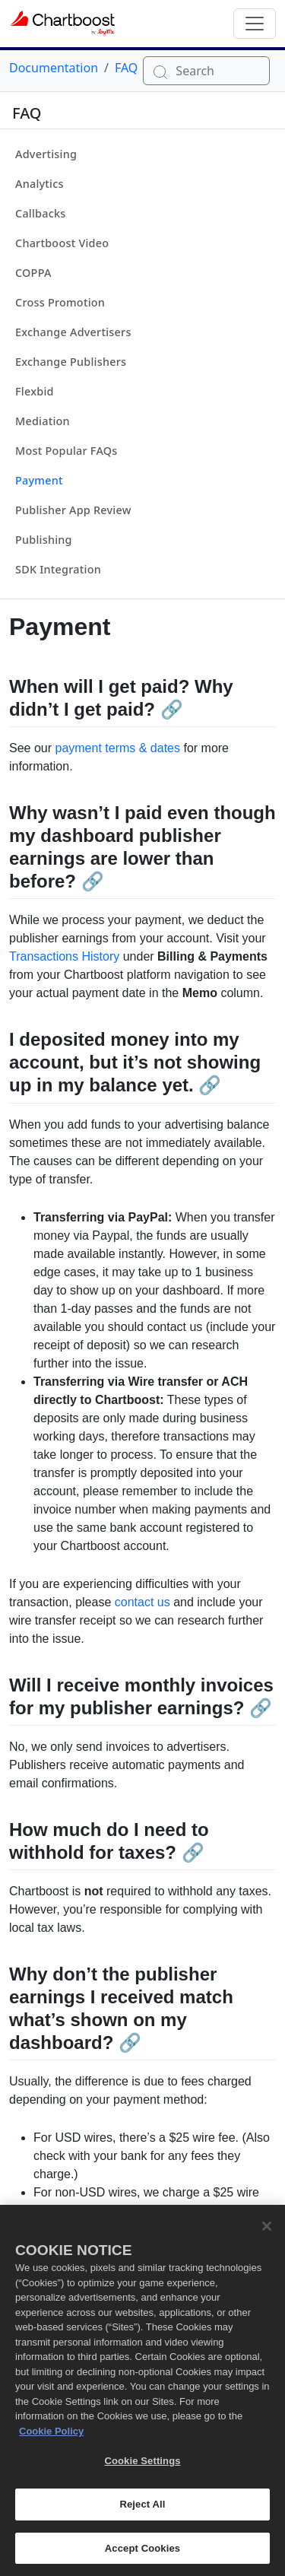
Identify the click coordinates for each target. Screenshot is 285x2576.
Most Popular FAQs (66, 450)
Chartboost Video (62, 243)
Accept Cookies (142, 2556)
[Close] (266, 2235)
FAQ (126, 67)
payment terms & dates (117, 748)
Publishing (43, 539)
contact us (142, 1602)
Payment (39, 480)
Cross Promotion (60, 302)
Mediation (42, 421)
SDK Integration (58, 569)
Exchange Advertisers (73, 332)
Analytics (39, 183)
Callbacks (40, 213)
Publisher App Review (73, 510)
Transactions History (64, 956)
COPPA (33, 272)
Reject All (142, 2512)
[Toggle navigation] (254, 23)
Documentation (53, 67)
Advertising (46, 154)
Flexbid (34, 391)
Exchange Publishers (70, 361)
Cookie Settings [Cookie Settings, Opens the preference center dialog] (142, 2470)
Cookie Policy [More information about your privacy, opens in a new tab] (51, 2439)
